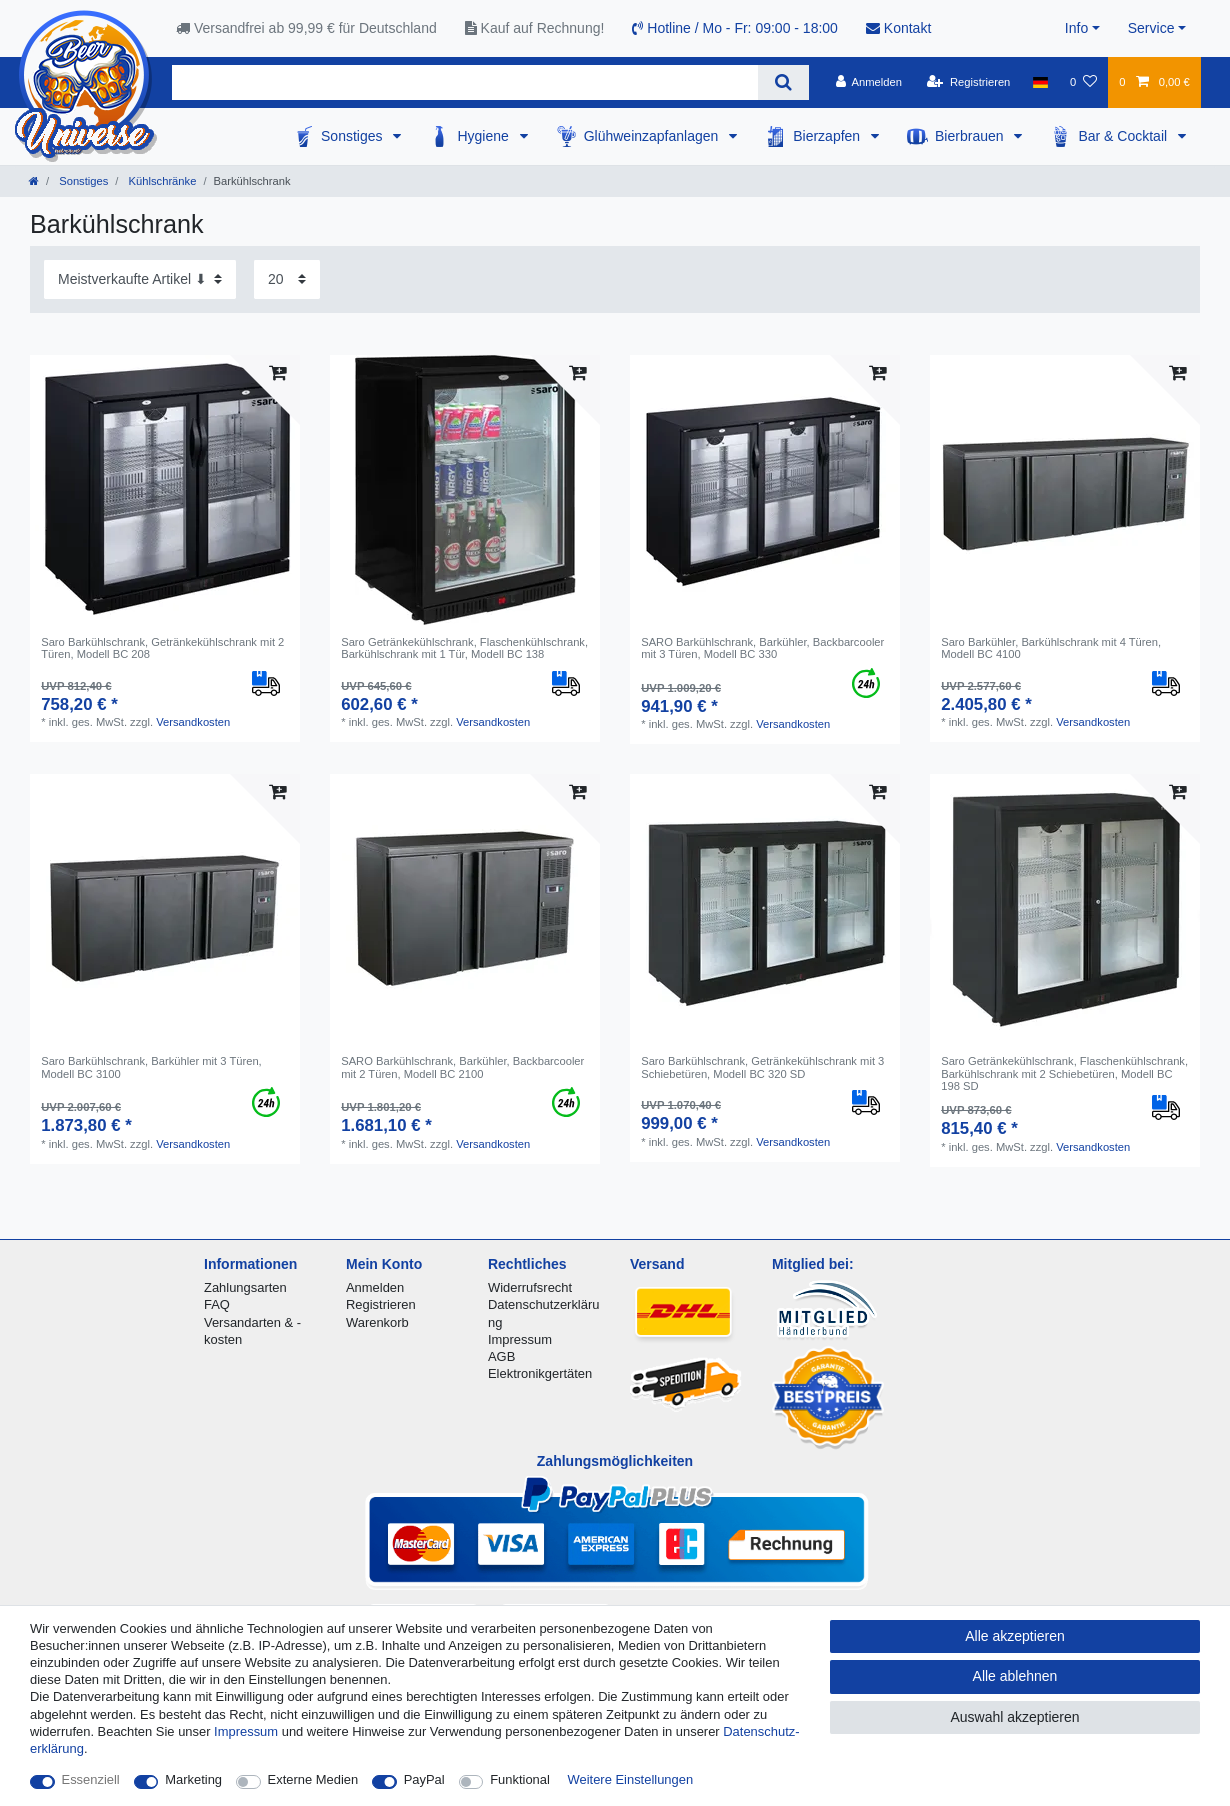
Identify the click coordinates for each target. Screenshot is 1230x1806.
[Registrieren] (968, 82)
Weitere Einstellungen (631, 1779)
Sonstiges (353, 136)
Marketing (193, 1779)
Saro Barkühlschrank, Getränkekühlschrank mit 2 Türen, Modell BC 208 (162, 648)
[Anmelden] (868, 82)
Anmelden (375, 1287)
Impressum (520, 1339)
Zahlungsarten (245, 1287)
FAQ (217, 1304)
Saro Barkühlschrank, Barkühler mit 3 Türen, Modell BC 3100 (151, 1067)
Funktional (520, 1779)
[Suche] (783, 82)
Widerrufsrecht (530, 1287)
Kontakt (898, 28)
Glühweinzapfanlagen (653, 136)
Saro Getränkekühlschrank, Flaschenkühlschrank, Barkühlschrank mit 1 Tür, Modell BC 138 (464, 648)
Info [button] (1076, 28)
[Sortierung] (140, 279)
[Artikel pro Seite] (287, 279)
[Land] (1040, 82)
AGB (501, 1356)
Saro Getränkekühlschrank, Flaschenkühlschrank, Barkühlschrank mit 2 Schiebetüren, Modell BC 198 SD (1064, 1073)
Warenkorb (377, 1322)
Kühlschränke (160, 181)
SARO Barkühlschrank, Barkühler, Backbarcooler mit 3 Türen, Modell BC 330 (762, 648)
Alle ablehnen (1015, 1676)
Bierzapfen (828, 136)
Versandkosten (193, 722)
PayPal (424, 1779)
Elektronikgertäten (540, 1373)
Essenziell (91, 1779)
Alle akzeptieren (1015, 1636)
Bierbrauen (971, 136)
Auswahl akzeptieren (1014, 1717)
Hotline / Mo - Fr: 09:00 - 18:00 (735, 28)
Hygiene (484, 136)
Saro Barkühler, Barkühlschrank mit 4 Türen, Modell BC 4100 (1051, 648)
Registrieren (381, 1304)
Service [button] (1151, 28)
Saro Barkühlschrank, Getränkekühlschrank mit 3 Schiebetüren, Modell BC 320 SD (762, 1067)
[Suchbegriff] (465, 82)
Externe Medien (313, 1779)
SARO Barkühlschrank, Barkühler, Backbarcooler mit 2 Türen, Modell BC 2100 (462, 1067)
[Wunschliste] (1083, 82)
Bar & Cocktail (1124, 136)
